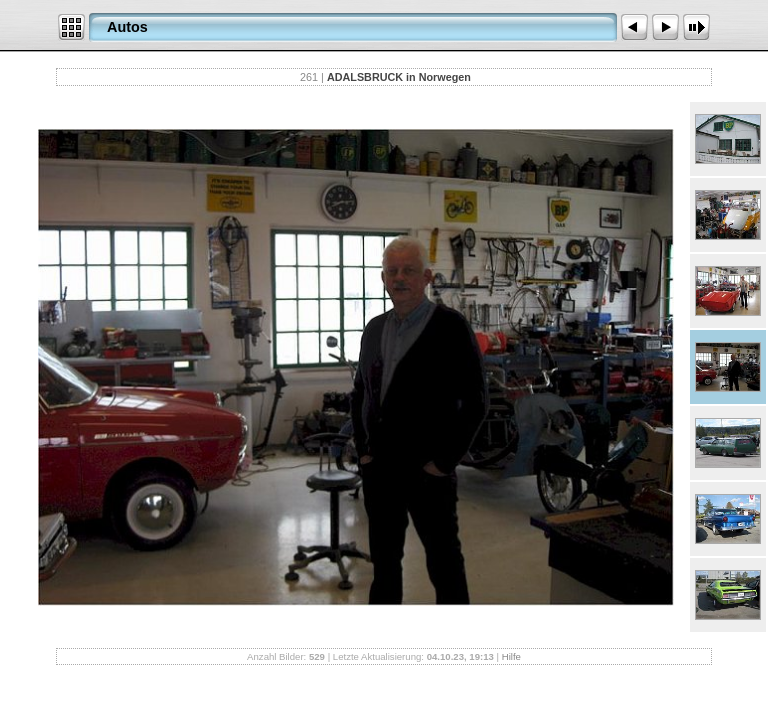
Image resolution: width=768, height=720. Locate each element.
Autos (127, 27)
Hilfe (511, 656)
